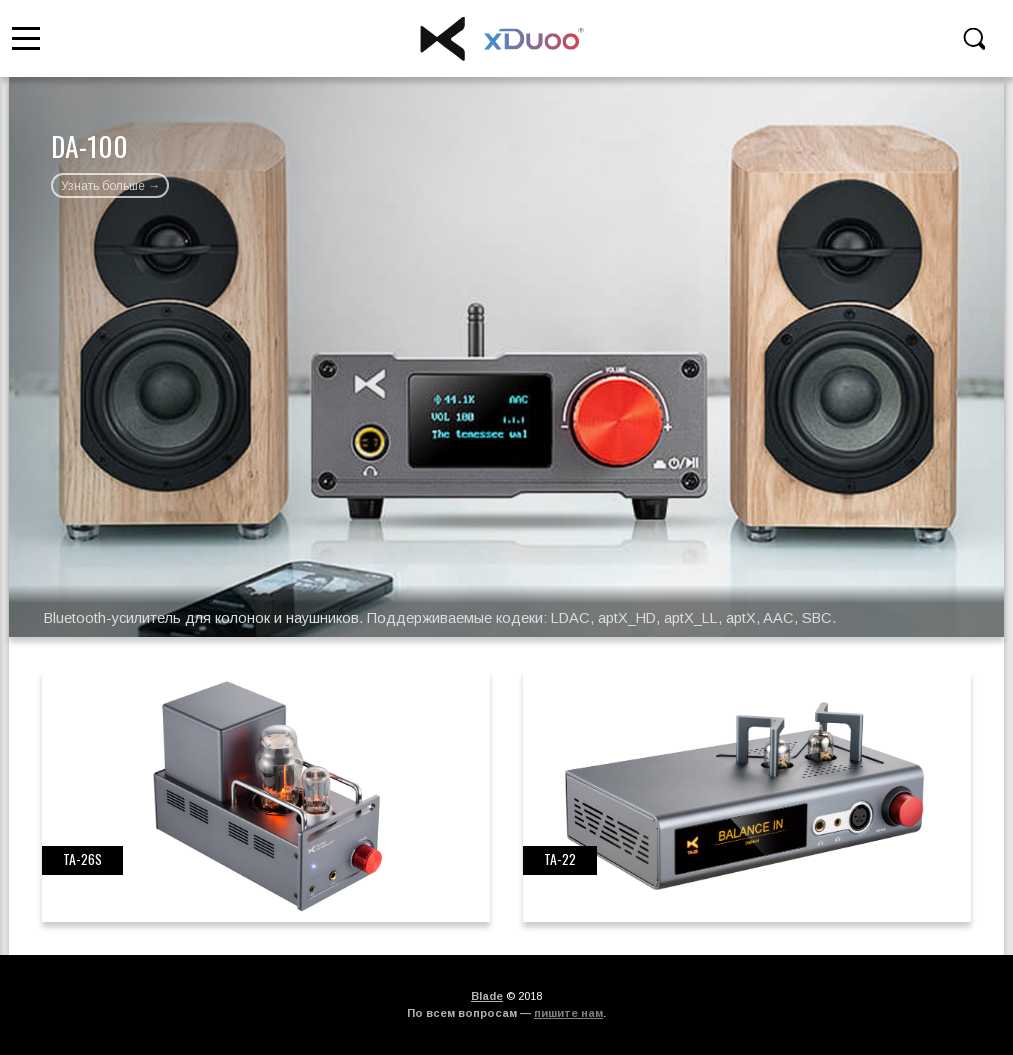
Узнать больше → (110, 186)
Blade (487, 996)
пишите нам (568, 1013)
